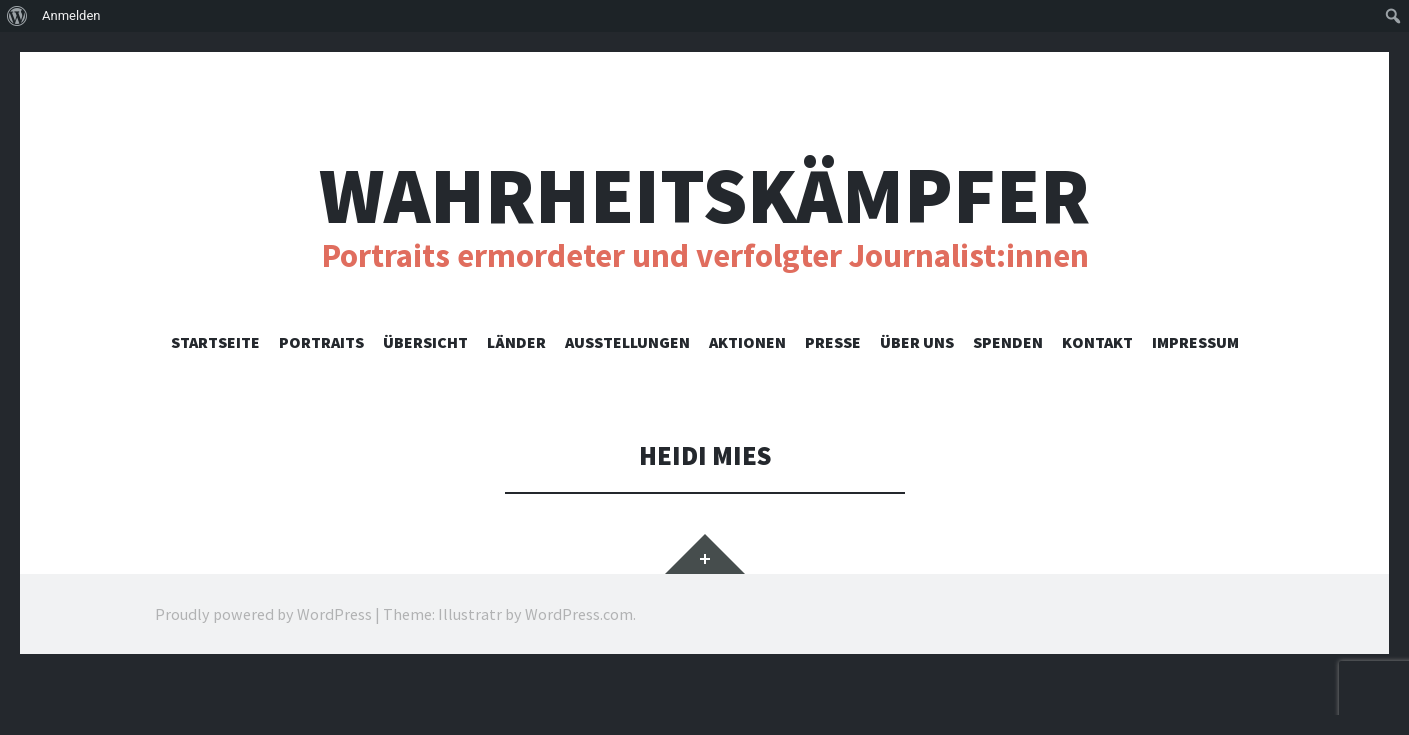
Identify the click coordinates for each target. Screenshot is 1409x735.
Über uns (917, 342)
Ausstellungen (627, 342)
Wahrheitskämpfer (704, 195)
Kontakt (1097, 342)
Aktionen (747, 342)
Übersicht (425, 342)
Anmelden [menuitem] (71, 15)
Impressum (1195, 342)
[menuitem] (17, 16)
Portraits (321, 342)
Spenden (1008, 342)
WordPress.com (579, 614)
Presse (833, 342)
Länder (516, 342)
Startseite (215, 342)
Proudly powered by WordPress (263, 614)
